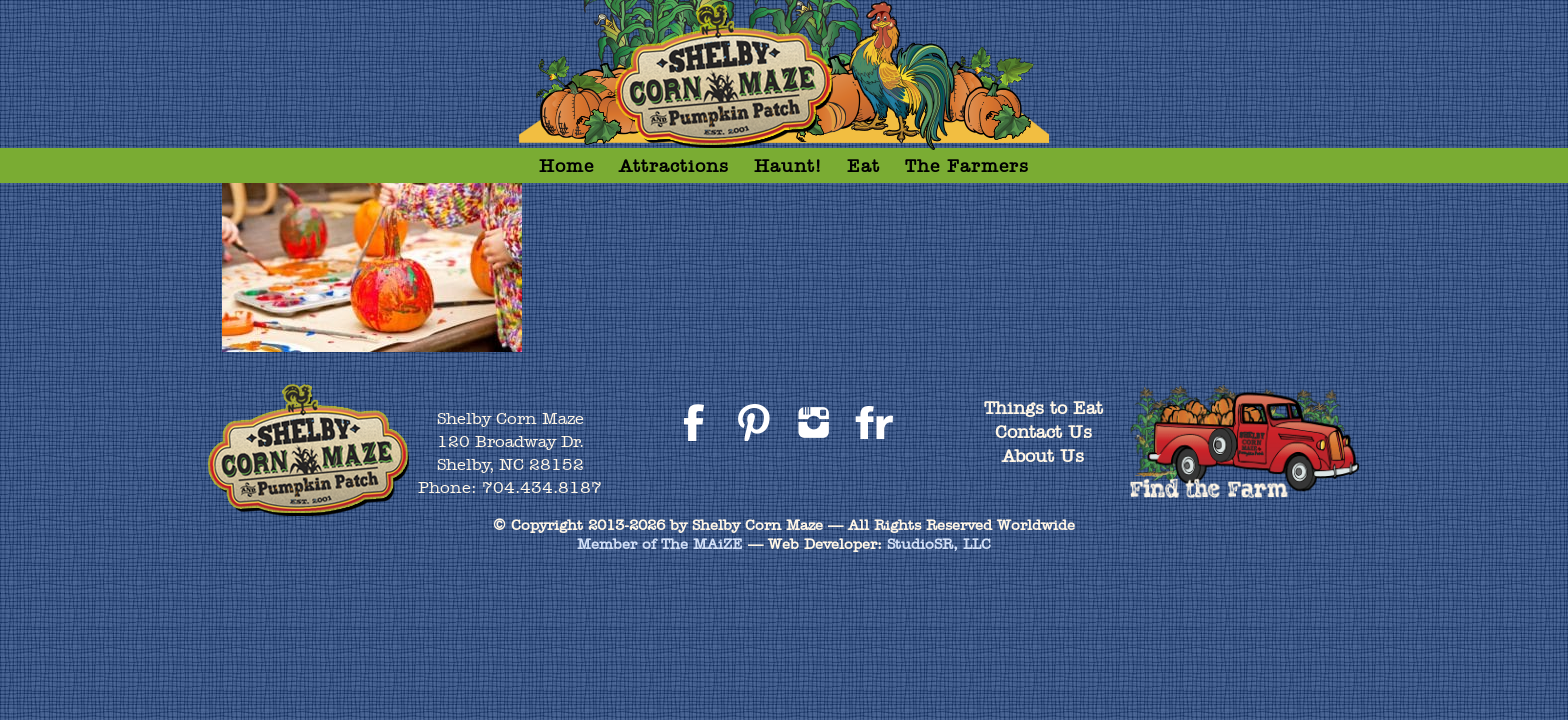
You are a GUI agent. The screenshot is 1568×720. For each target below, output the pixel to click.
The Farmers (967, 165)
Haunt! (788, 165)
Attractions (674, 165)
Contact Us (1043, 431)
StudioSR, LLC (939, 544)
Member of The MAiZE (660, 544)
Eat (863, 165)
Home (566, 165)
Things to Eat (1043, 407)
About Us (1043, 455)
